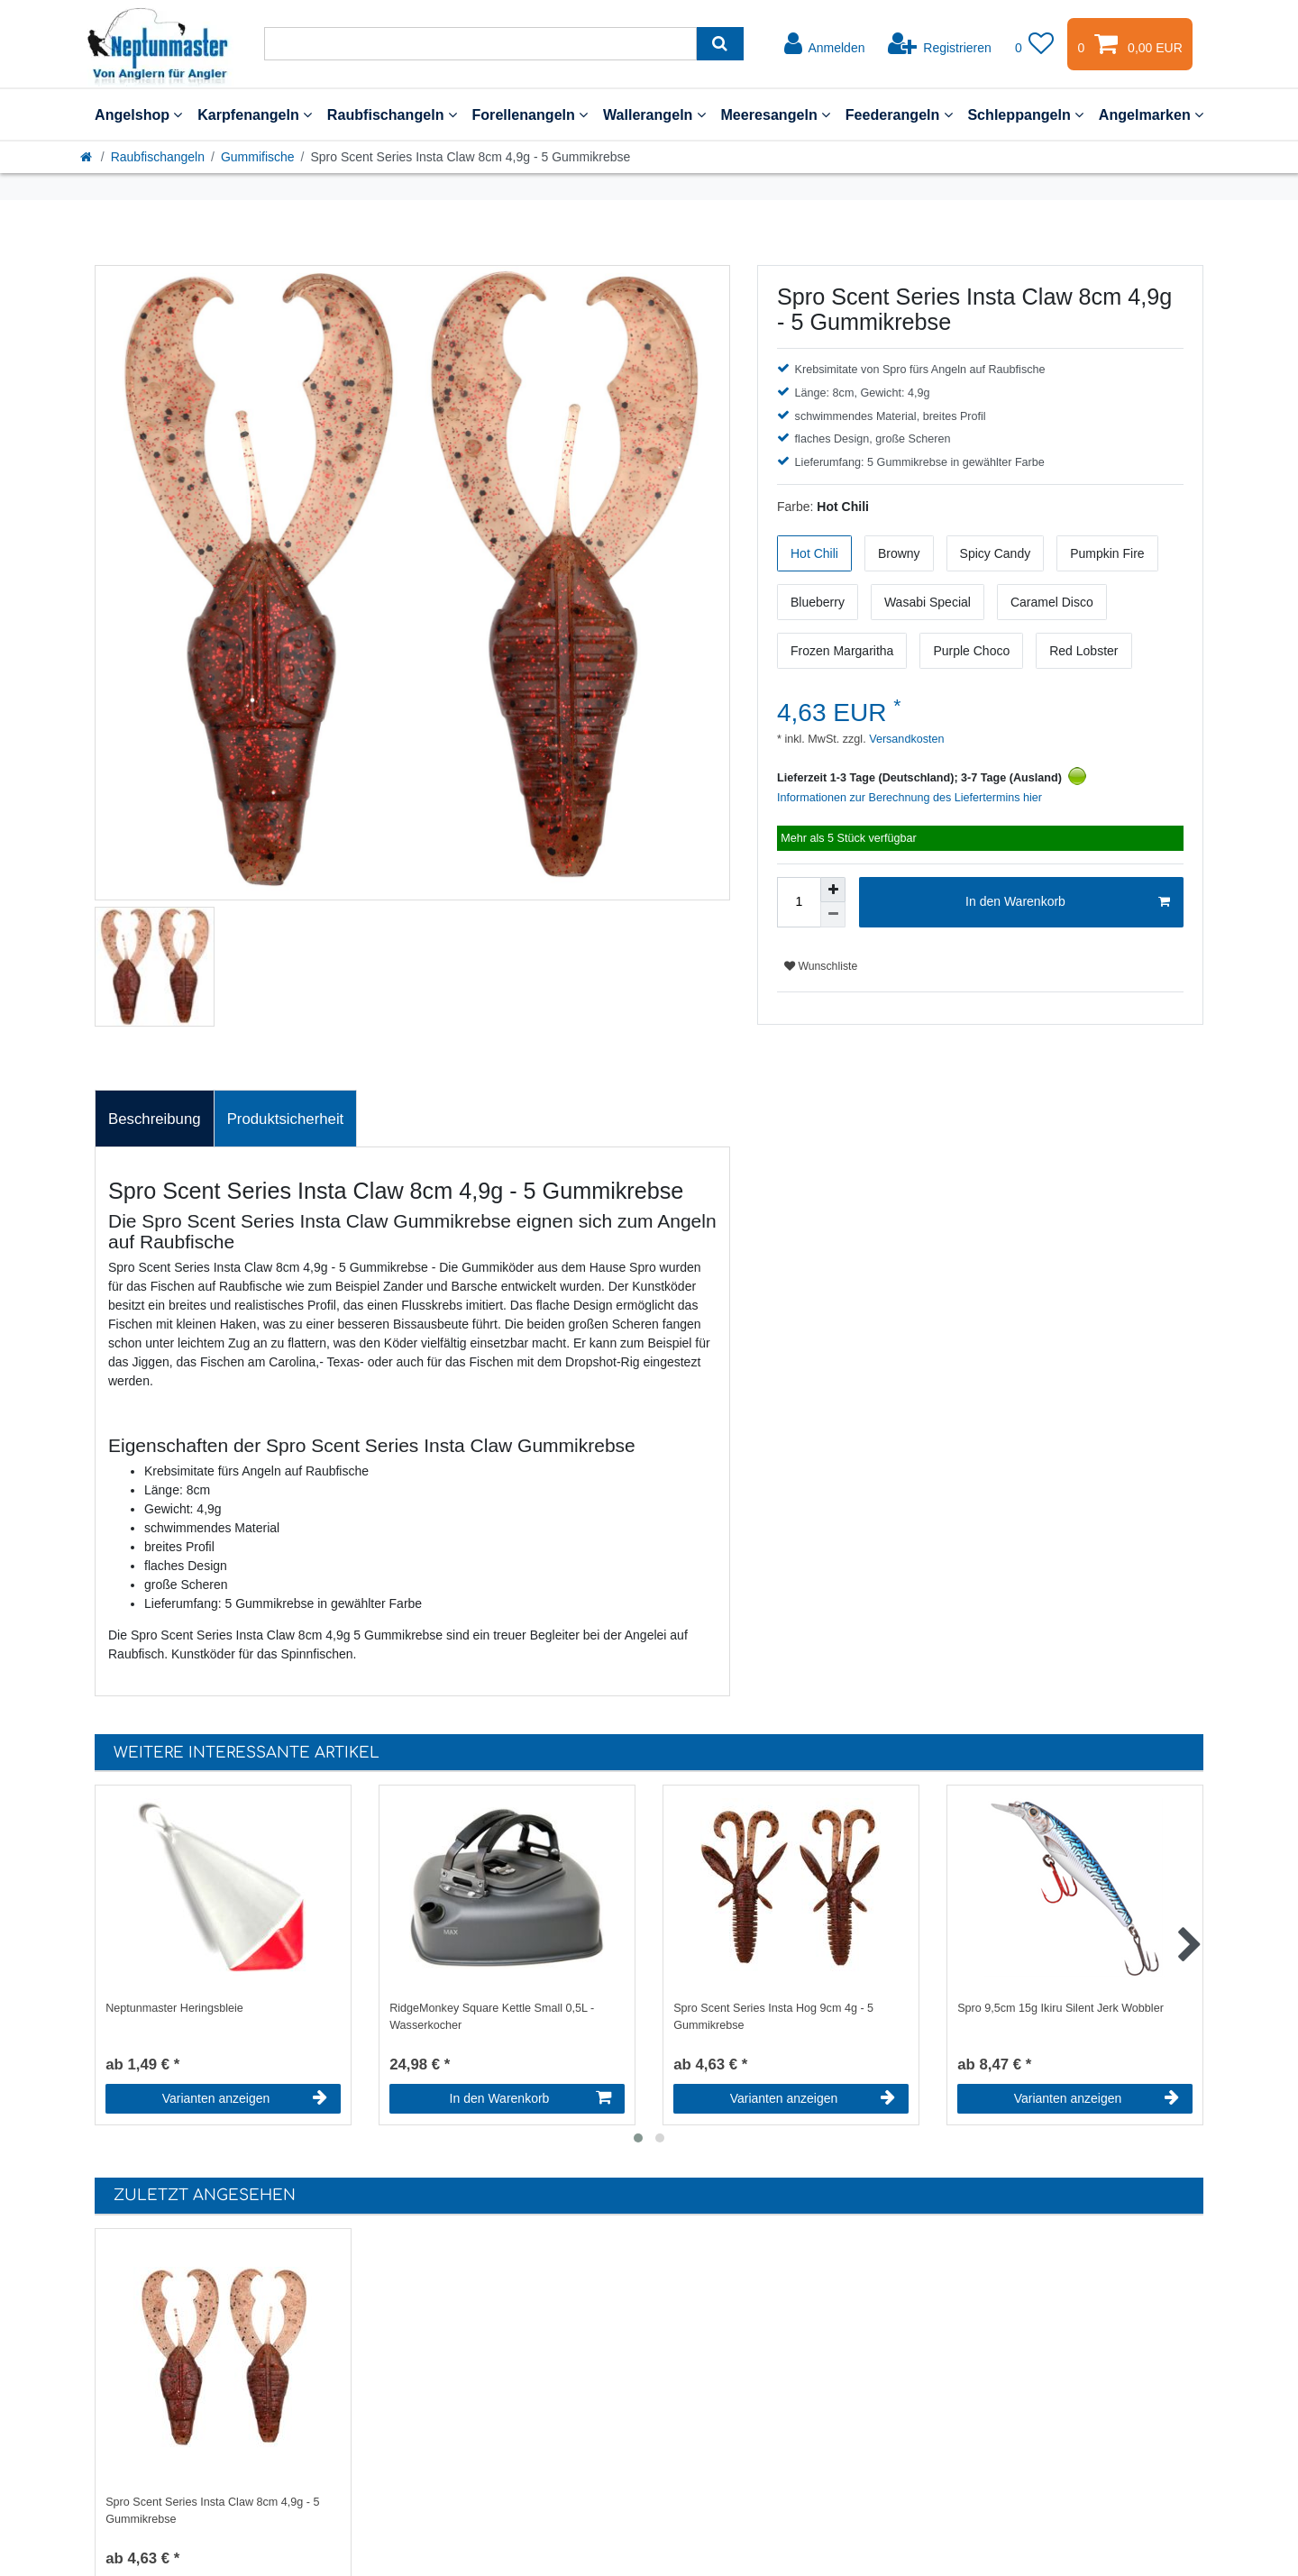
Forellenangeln (529, 114)
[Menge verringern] (833, 914)
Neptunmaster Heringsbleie (174, 2008)
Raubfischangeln (392, 114)
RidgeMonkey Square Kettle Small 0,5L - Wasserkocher (491, 2017)
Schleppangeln (1025, 114)
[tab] (155, 1118)
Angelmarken (1151, 114)
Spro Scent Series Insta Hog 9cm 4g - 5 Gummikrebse (773, 2017)
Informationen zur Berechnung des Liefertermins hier (909, 797)
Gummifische (258, 157)
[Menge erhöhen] (833, 889)
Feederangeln (899, 114)
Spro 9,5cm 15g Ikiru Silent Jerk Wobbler (1060, 2008)
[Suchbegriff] (480, 43)
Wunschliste (820, 966)
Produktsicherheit (285, 1119)
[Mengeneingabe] (798, 902)
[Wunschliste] (1035, 44)
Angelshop (138, 114)
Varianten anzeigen (244, 2098)
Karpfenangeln (254, 114)
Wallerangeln (654, 114)
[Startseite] (87, 157)
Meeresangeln (775, 114)
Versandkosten (905, 739)
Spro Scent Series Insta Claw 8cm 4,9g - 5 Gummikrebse (212, 2511)
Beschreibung (154, 1119)
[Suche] (720, 43)
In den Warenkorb (1067, 902)
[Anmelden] (824, 44)
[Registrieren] (939, 44)
